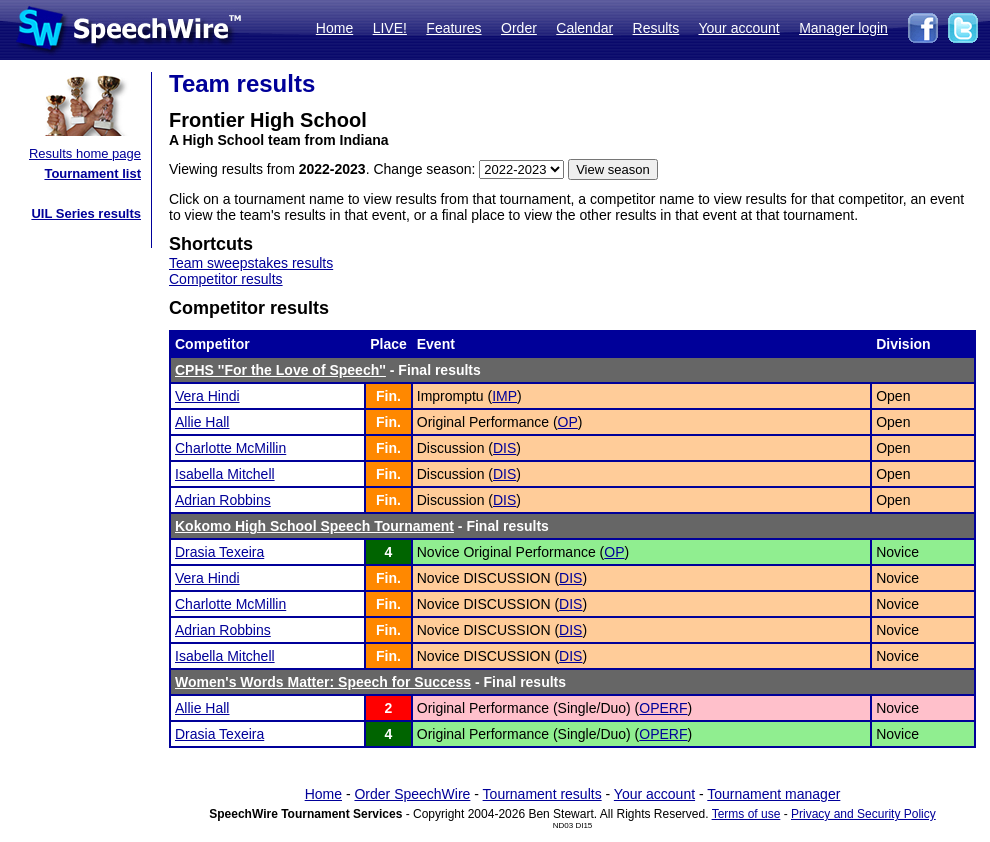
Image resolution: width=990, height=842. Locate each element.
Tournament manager (773, 794)
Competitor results (226, 279)
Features (453, 28)
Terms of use (746, 814)
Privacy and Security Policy (863, 814)
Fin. (388, 396)
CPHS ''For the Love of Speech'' (280, 370)
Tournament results (542, 794)
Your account (738, 28)
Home (334, 28)
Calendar (584, 28)
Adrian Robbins (223, 500)
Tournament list (92, 173)
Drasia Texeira (219, 552)
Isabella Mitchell (225, 474)
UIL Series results (86, 213)
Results (656, 28)
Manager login (843, 28)
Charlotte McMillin (230, 448)
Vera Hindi (207, 396)
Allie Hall (202, 422)
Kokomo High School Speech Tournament (314, 526)
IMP (504, 396)
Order (519, 28)
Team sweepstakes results (251, 263)
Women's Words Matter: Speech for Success (323, 682)
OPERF (663, 708)
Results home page (85, 153)
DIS (504, 448)
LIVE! (390, 28)
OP (568, 422)
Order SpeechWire (412, 794)
